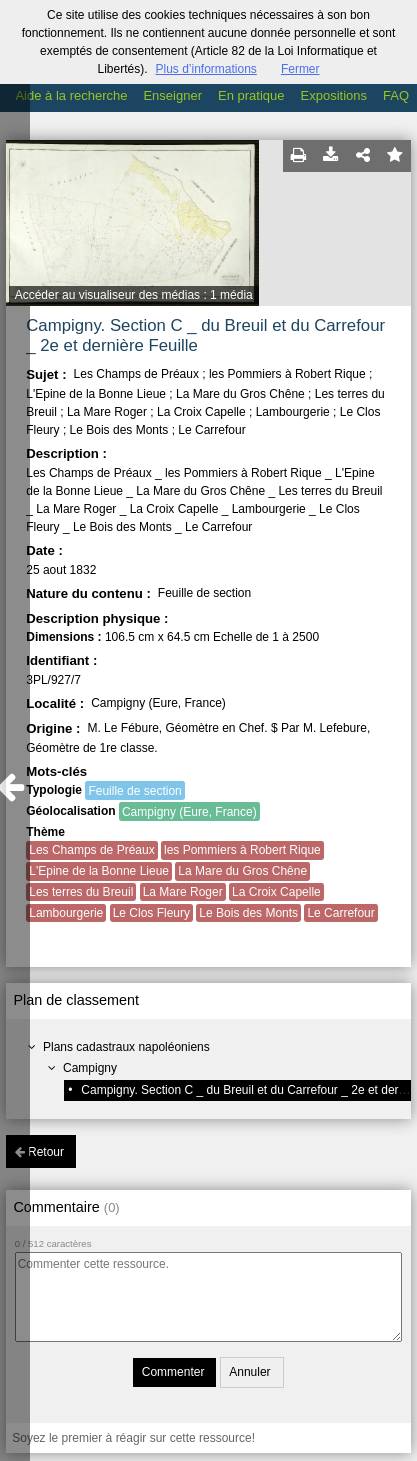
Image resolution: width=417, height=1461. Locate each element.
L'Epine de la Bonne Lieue (99, 871)
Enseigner (172, 95)
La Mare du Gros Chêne (242, 871)
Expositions (334, 95)
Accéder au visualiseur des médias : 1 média (134, 295)
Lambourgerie (66, 913)
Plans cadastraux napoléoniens (126, 1047)
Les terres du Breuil (81, 892)
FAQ (396, 95)
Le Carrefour (340, 913)
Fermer (300, 69)
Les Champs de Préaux (91, 850)
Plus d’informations (205, 69)
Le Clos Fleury (151, 913)
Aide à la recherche (71, 95)
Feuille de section (134, 791)
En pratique (251, 95)
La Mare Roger (183, 892)
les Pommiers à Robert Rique (242, 850)
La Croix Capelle (276, 892)
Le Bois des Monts (248, 913)
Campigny (90, 1068)
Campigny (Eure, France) (189, 812)
